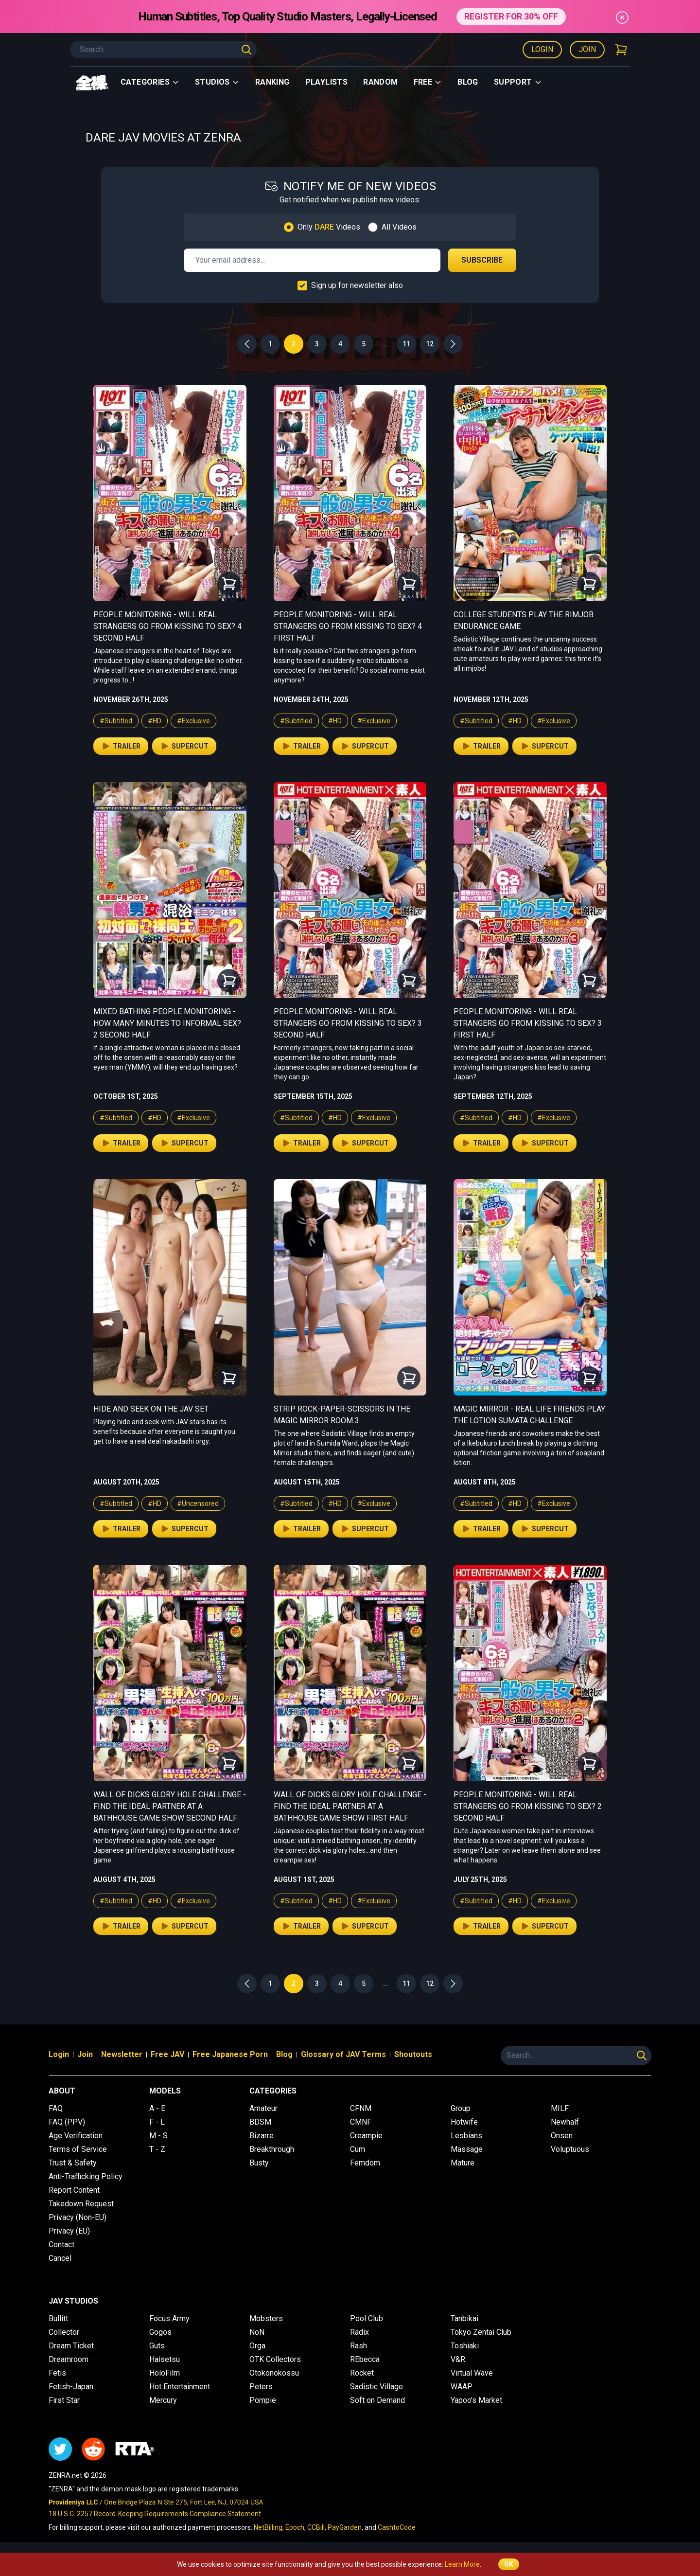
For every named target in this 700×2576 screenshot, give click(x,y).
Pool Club (366, 2318)
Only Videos (329, 227)
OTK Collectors (275, 2359)
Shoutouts (413, 2054)
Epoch (294, 2527)
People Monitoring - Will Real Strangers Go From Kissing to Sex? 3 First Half (528, 1023)
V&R (458, 2359)
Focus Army (169, 2318)
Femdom (365, 2162)
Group (461, 2108)
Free (428, 82)
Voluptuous (570, 2149)
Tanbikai (464, 2318)
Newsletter (121, 2054)
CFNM (360, 2108)
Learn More (462, 2564)
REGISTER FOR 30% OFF (511, 16)
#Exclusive (193, 721)
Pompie (262, 2400)
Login (542, 49)
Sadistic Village (376, 2386)
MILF (560, 2108)
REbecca (365, 2359)
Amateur (263, 2108)
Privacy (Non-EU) (77, 2217)
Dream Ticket (71, 2345)
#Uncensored (198, 1503)
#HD (154, 721)
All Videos (399, 227)
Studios (217, 82)
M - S (158, 2135)
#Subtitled (116, 721)
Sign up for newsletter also (357, 285)
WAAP (461, 2386)
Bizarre (261, 2135)
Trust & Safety (73, 2162)
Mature (462, 2162)
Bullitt (58, 2318)
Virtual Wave (472, 2373)
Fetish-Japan (71, 2386)
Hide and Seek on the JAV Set (151, 1408)
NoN (256, 2332)
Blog (467, 82)
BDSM (260, 2122)
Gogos (160, 2332)
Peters (261, 2386)
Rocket (362, 2373)
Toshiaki (465, 2345)
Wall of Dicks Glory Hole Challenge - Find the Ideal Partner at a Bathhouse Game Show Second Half (169, 1806)
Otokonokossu (274, 2373)
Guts (157, 2345)
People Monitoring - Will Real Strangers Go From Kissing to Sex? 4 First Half (348, 626)
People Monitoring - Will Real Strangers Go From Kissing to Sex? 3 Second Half (348, 1023)
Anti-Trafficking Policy (85, 2176)
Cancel (60, 2258)
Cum (357, 2149)
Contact (61, 2244)
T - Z (157, 2149)
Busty (259, 2162)
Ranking (272, 82)
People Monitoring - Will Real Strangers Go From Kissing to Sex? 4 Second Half (167, 626)
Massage (467, 2149)
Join (587, 49)
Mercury (163, 2400)
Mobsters (266, 2318)
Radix (359, 2332)
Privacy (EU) (69, 2231)
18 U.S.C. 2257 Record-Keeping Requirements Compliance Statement (155, 2514)
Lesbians (466, 2135)
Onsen (562, 2135)
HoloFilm (164, 2373)
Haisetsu (164, 2359)
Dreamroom (68, 2359)
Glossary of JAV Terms (343, 2054)
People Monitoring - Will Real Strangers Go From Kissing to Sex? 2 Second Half (528, 1806)
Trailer (120, 746)
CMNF (360, 2122)
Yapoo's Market (476, 2400)
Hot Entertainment (179, 2386)
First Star (64, 2400)
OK (508, 2564)
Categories (150, 82)
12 (430, 344)
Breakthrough (271, 2149)
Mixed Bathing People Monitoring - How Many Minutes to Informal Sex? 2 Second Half (167, 1023)
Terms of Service (78, 2149)
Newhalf (565, 2122)
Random (380, 82)
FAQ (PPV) (67, 2122)
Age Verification (76, 2135)
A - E (157, 2108)
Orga (257, 2345)
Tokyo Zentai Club (481, 2332)
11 (406, 344)
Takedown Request (81, 2203)
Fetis (57, 2373)
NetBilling (268, 2527)
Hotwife (464, 2122)
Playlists (326, 82)
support (518, 82)
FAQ (56, 2108)
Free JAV (167, 2054)
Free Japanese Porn (230, 2054)
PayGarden (345, 2527)
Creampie (366, 2135)
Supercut (184, 746)
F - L (157, 2122)
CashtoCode (397, 2527)
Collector (64, 2332)
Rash (358, 2345)
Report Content (74, 2190)
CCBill (316, 2527)
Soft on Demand (377, 2400)
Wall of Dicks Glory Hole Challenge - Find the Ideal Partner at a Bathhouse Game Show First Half (350, 1806)
